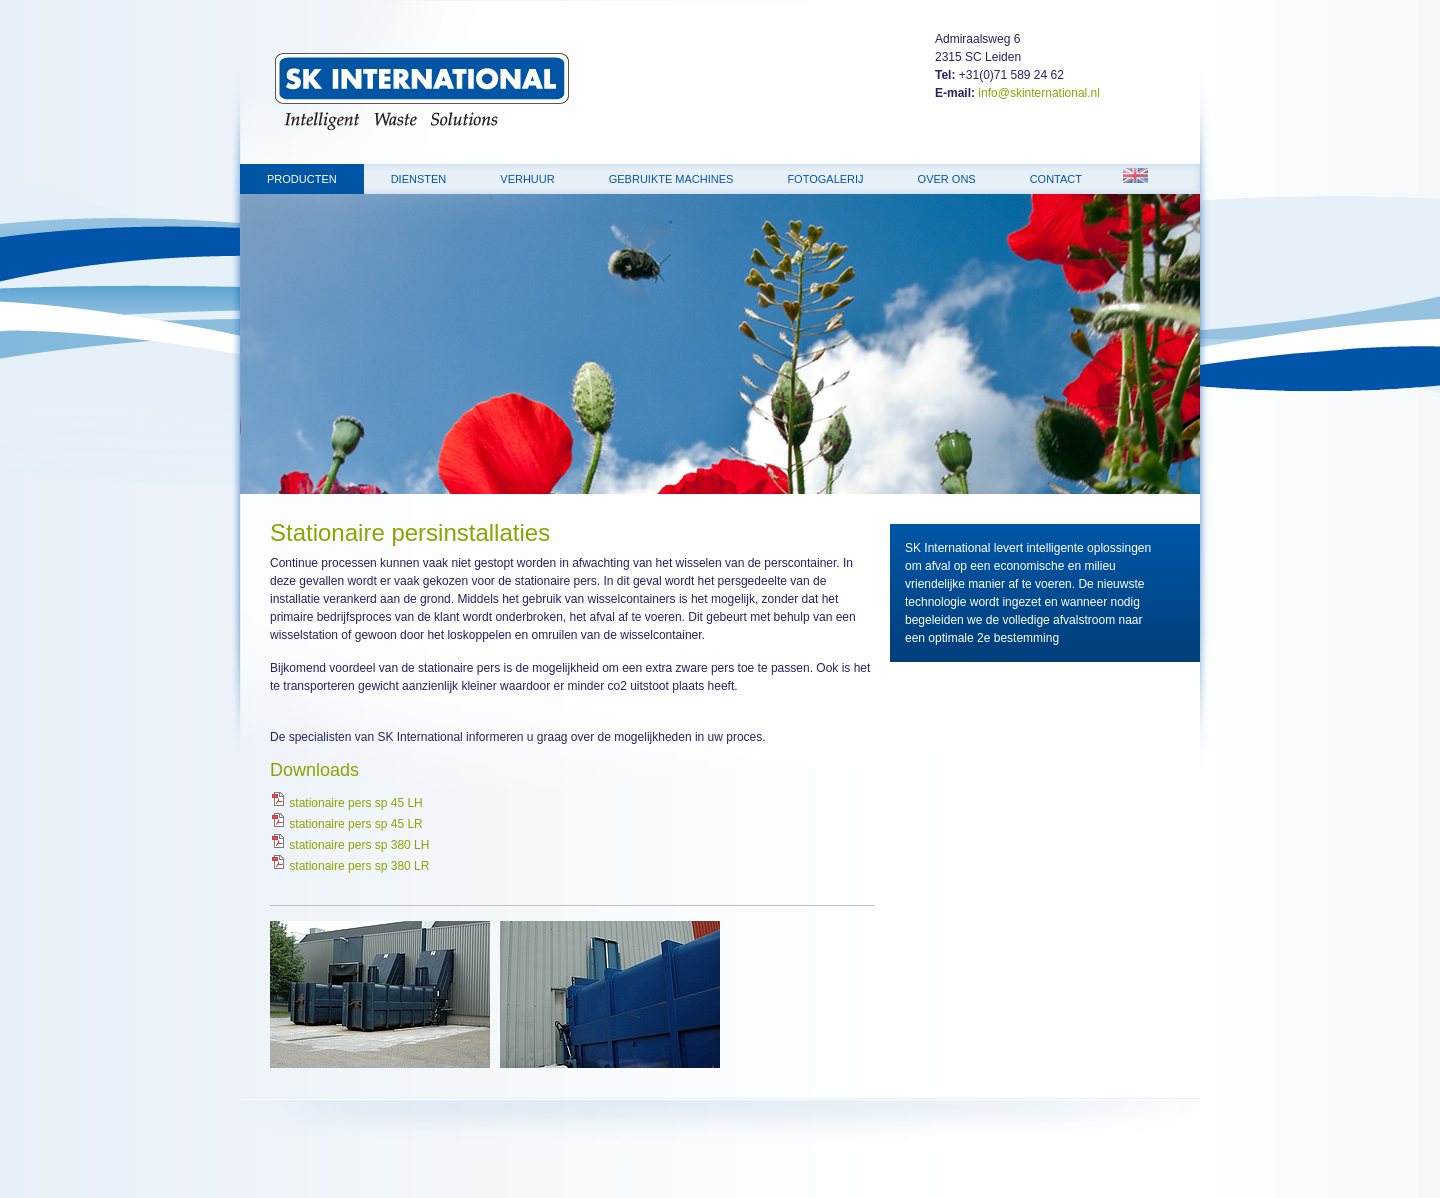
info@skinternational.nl (1039, 93)
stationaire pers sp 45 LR (346, 824)
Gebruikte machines (671, 179)
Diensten (419, 179)
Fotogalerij (825, 179)
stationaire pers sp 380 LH (349, 845)
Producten (302, 179)
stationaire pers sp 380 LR (349, 866)
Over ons (947, 179)
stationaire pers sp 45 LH (346, 803)
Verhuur (527, 179)
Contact (1056, 179)
